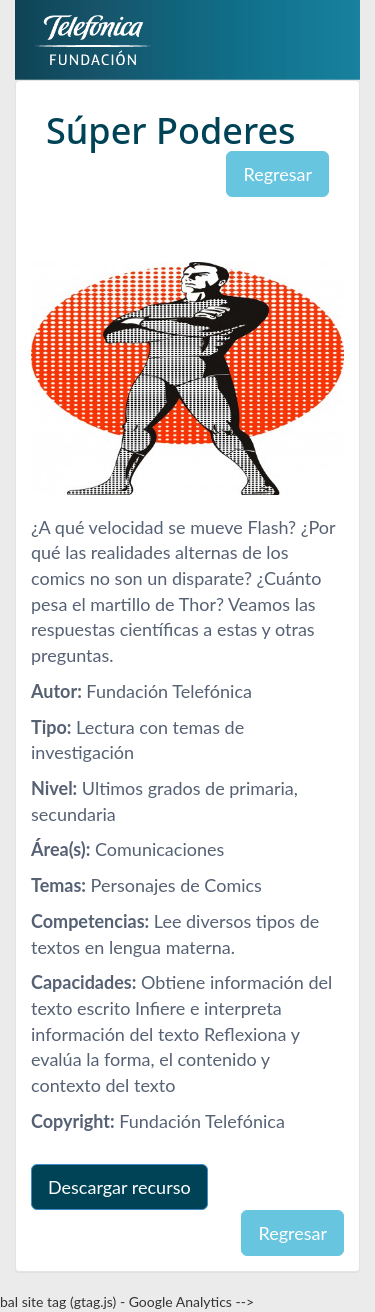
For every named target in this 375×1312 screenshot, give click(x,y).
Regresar (277, 174)
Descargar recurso (119, 1187)
